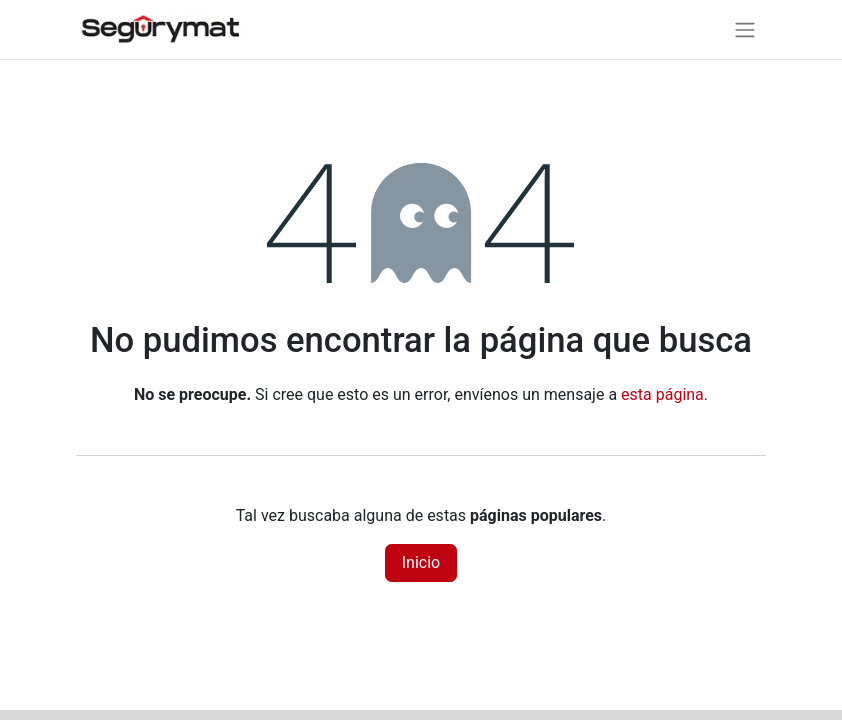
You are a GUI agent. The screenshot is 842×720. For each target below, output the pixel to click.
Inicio (421, 562)
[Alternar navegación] (745, 29)
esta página (662, 394)
